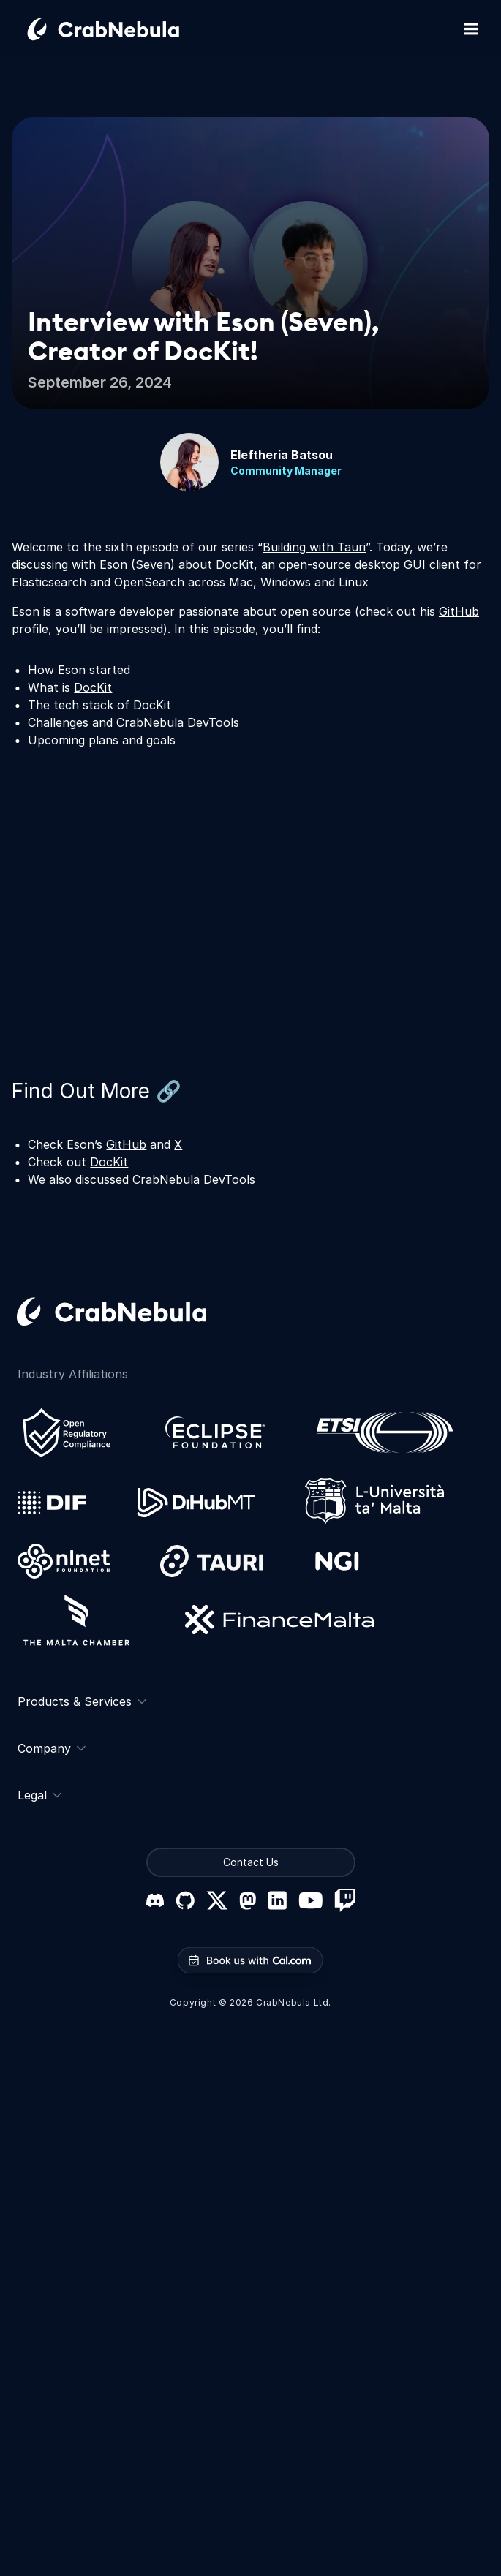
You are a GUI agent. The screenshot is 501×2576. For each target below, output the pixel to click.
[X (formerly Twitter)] (216, 1900)
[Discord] (155, 1900)
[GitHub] (185, 1900)
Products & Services (82, 1701)
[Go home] (120, 29)
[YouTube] (310, 1900)
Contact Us (251, 1862)
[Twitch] (344, 1900)
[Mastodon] (247, 1901)
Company (52, 1748)
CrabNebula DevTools (193, 1179)
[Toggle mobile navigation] (471, 29)
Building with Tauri (314, 547)
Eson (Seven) (137, 564)
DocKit (235, 564)
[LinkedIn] (277, 1900)
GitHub (459, 611)
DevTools (213, 722)
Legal (39, 1795)
